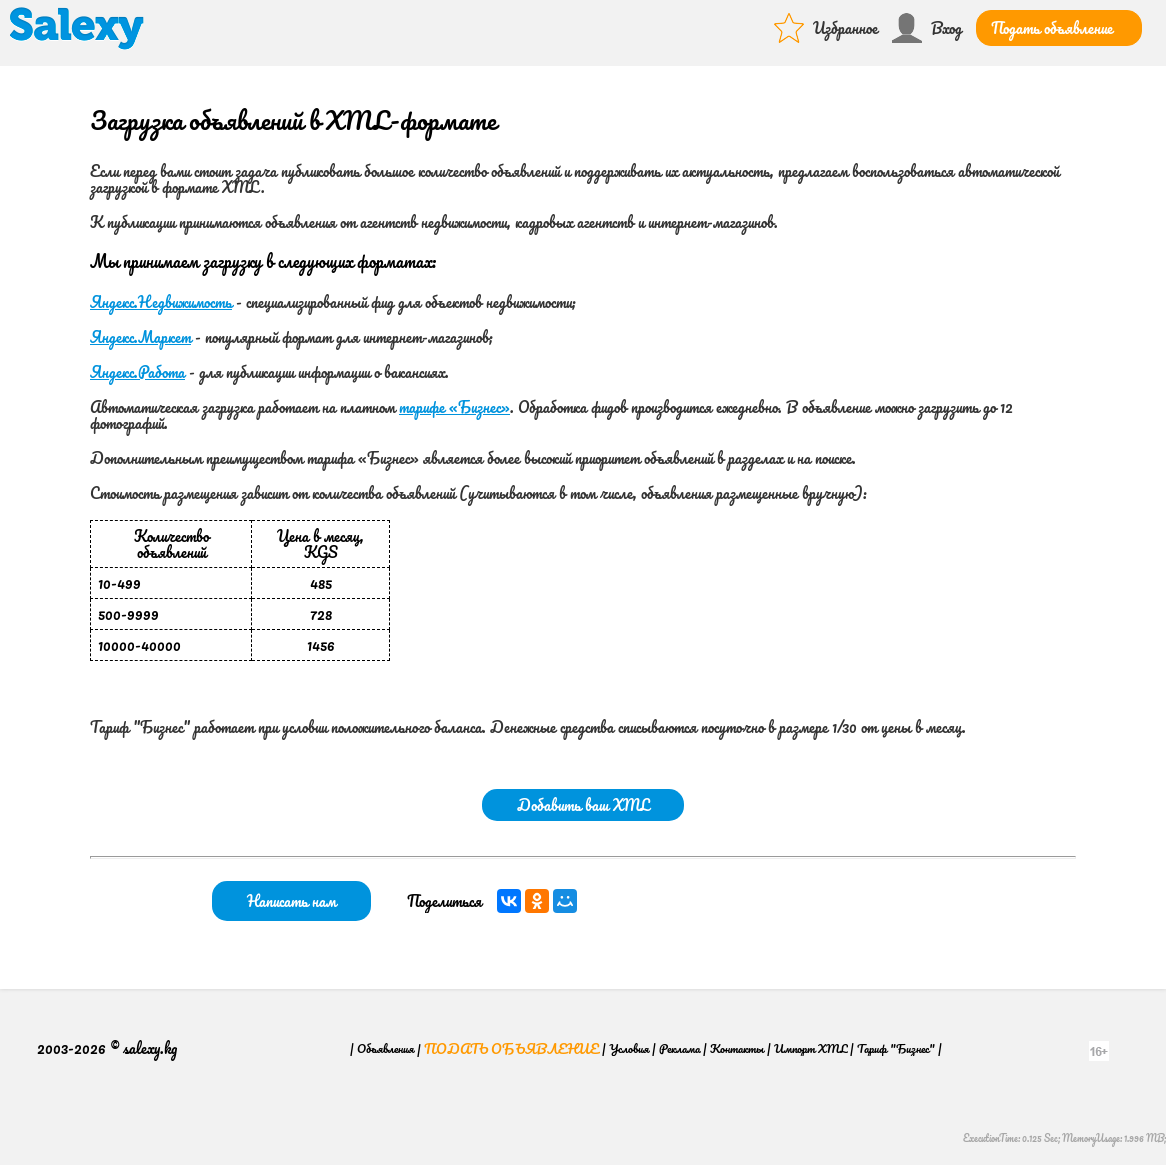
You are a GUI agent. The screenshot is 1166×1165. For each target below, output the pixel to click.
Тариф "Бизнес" (896, 1048)
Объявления (385, 1048)
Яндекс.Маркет (140, 337)
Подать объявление (1052, 28)
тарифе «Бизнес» (454, 407)
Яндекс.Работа (137, 372)
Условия (629, 1048)
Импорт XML (810, 1048)
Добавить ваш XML (583, 805)
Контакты (737, 1048)
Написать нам (291, 901)
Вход (946, 28)
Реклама (679, 1048)
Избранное (845, 28)
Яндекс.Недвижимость (161, 302)
